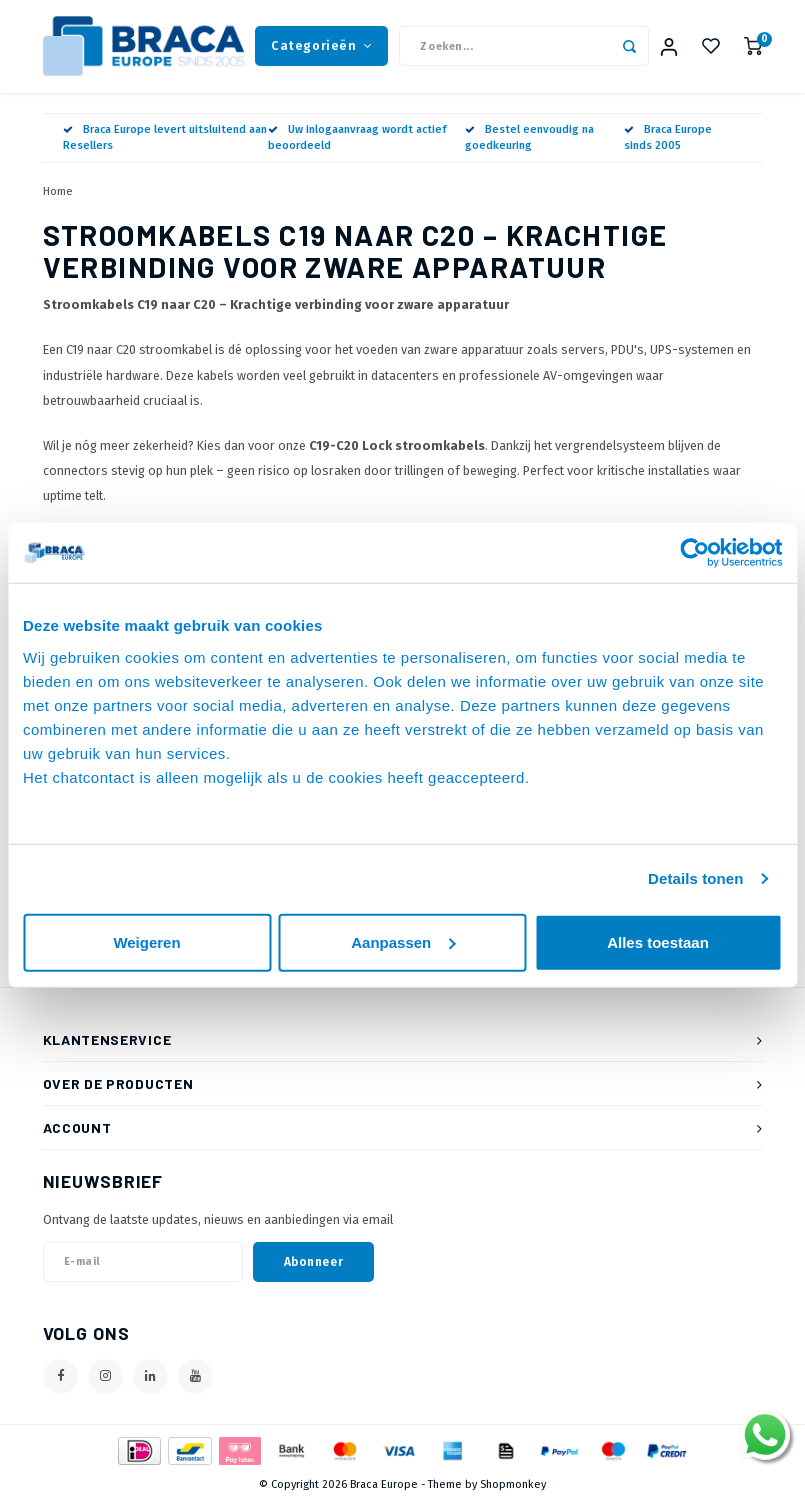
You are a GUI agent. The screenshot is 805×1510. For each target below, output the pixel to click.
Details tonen (695, 878)
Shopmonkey (513, 1492)
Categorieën (321, 49)
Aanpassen (403, 941)
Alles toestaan (658, 941)
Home (58, 198)
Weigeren (146, 941)
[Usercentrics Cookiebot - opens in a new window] (694, 553)
